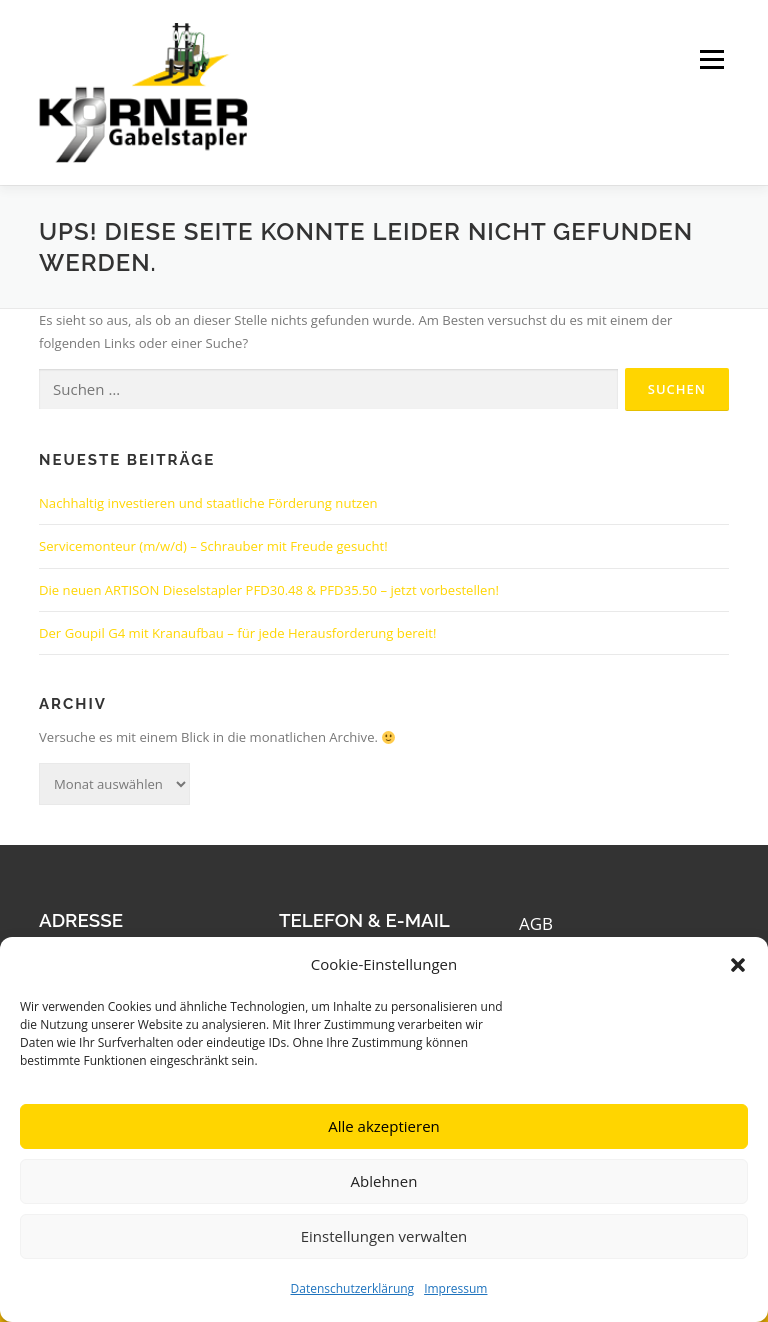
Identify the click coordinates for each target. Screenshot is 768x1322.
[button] (738, 965)
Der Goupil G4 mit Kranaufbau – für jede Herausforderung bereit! (237, 633)
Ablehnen (384, 1181)
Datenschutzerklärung (353, 1288)
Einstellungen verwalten (384, 1236)
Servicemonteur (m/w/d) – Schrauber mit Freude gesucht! (213, 546)
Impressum (455, 1288)
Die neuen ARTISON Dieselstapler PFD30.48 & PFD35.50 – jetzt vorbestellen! (269, 590)
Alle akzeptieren (384, 1126)
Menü (711, 60)
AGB (536, 923)
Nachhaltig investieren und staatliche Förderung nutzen (208, 503)
